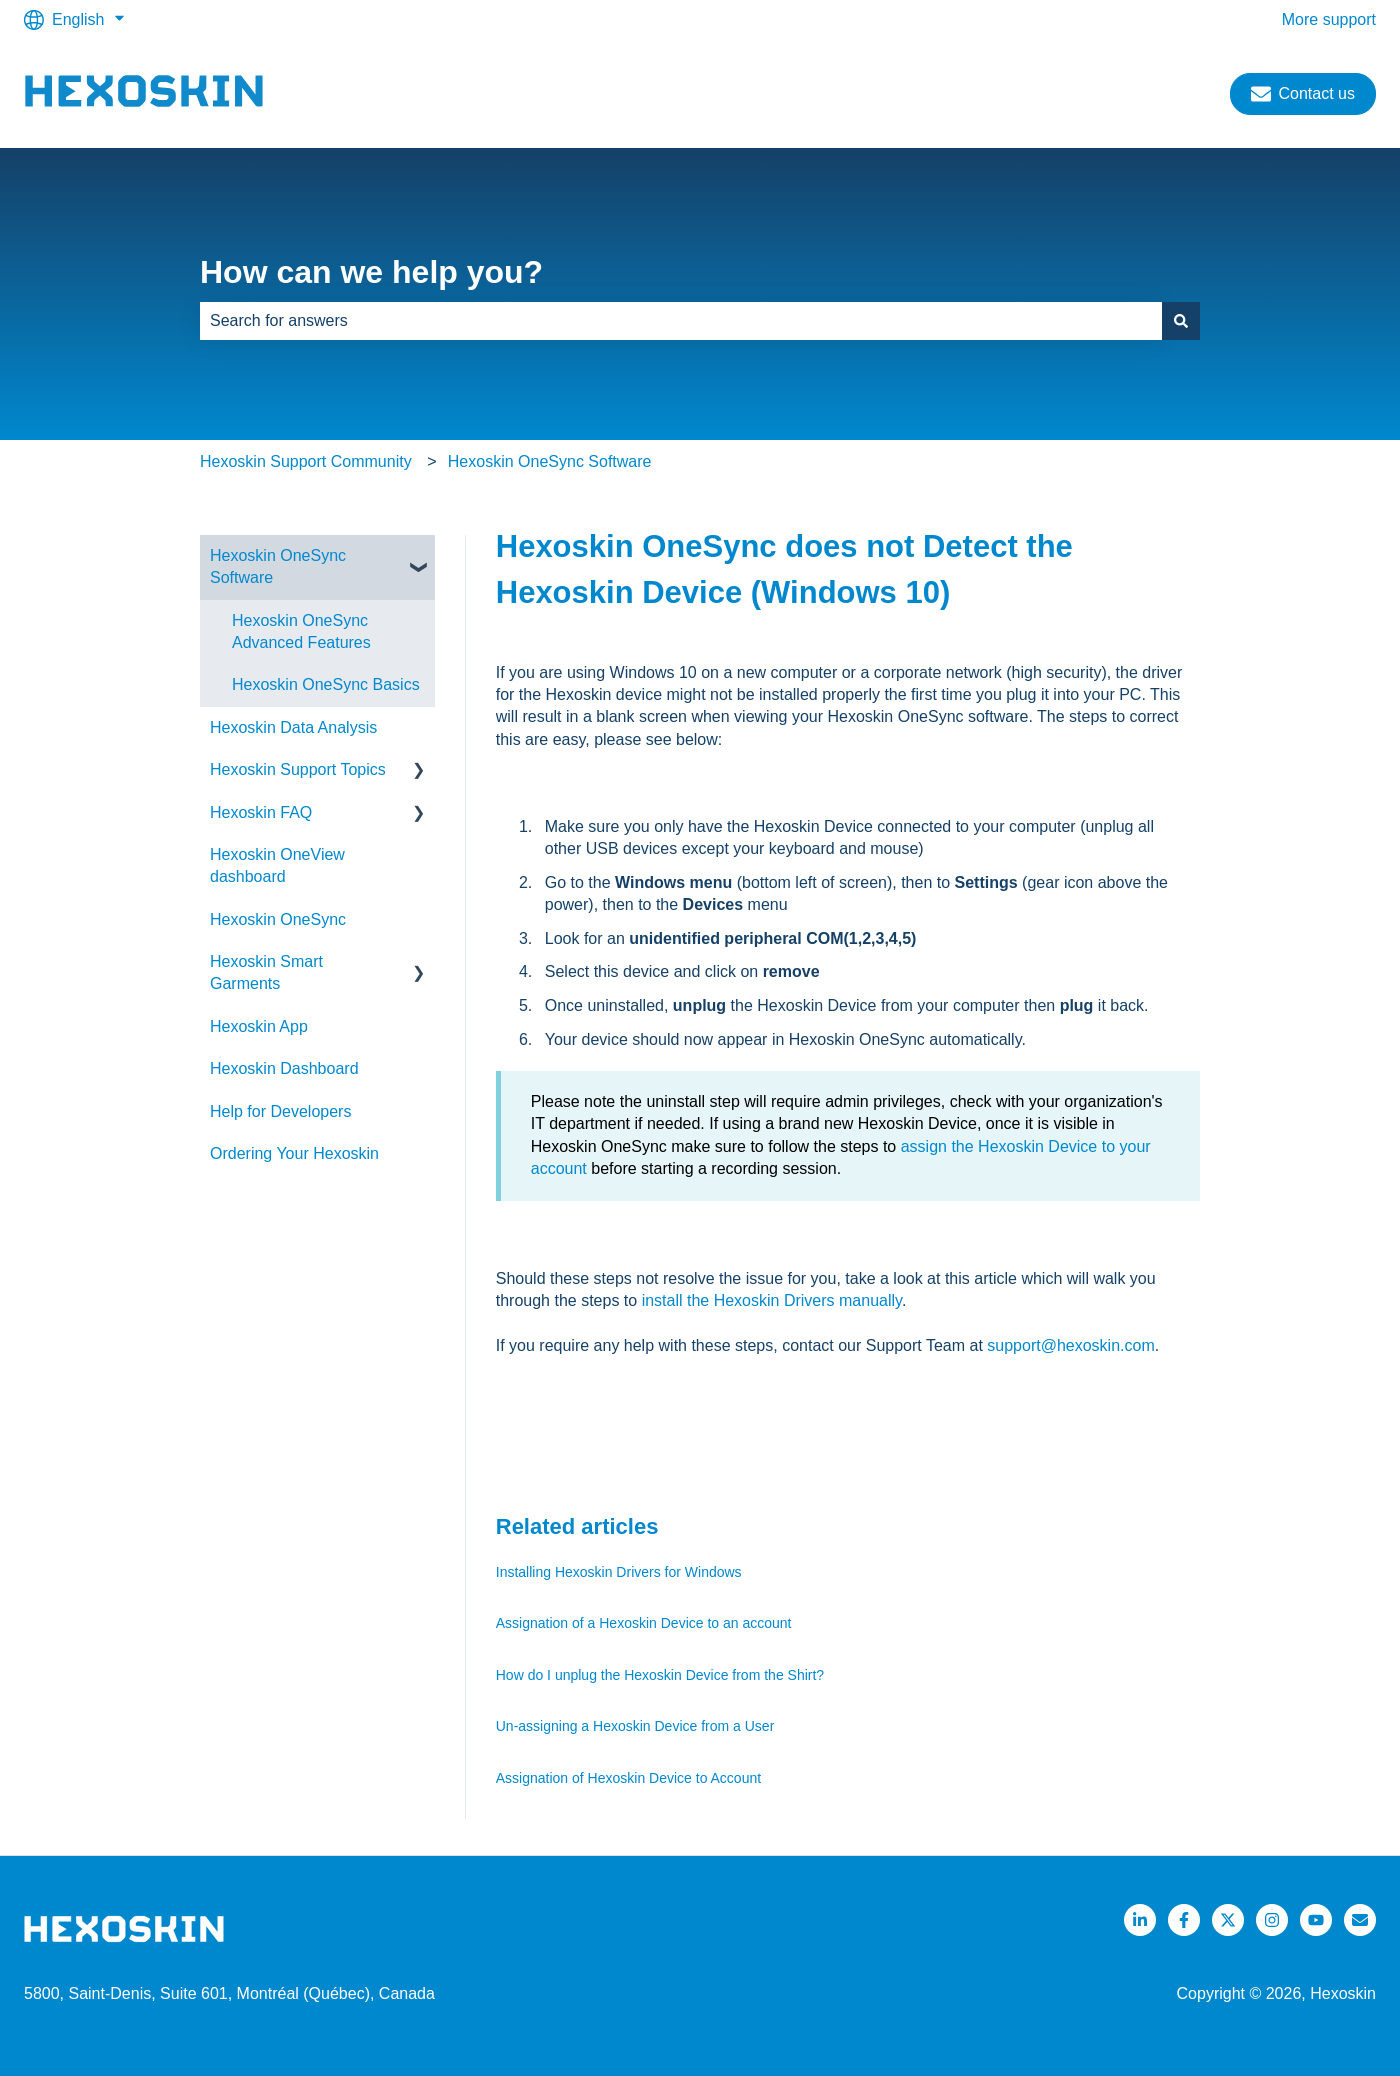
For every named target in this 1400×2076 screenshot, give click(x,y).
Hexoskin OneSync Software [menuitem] (278, 566)
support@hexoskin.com (1070, 1345)
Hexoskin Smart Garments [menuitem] (266, 972)
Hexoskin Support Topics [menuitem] (298, 769)
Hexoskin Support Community (306, 461)
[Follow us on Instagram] (1272, 1920)
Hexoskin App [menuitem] (259, 1026)
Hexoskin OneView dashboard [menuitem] (277, 865)
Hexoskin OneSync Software (550, 461)
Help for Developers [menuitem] (280, 1111)
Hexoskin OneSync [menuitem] (278, 919)
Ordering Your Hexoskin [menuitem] (294, 1153)
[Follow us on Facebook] (1184, 1920)
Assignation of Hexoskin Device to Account (630, 1778)
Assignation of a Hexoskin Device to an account (644, 1623)
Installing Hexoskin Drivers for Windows (619, 1572)
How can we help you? (371, 272)
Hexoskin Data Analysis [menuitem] (293, 727)
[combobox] (681, 321)
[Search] (1181, 321)
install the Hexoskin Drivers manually (772, 1300)
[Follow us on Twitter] (1228, 1920)
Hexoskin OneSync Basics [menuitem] (326, 684)
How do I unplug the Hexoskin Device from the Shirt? (660, 1675)
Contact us (1303, 94)
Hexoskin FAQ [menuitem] (261, 812)
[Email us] (1360, 1920)
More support (1329, 19)
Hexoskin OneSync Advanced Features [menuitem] (301, 631)
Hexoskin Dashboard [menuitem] (284, 1068)
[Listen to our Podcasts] (1316, 1920)
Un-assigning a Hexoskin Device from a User (635, 1726)
